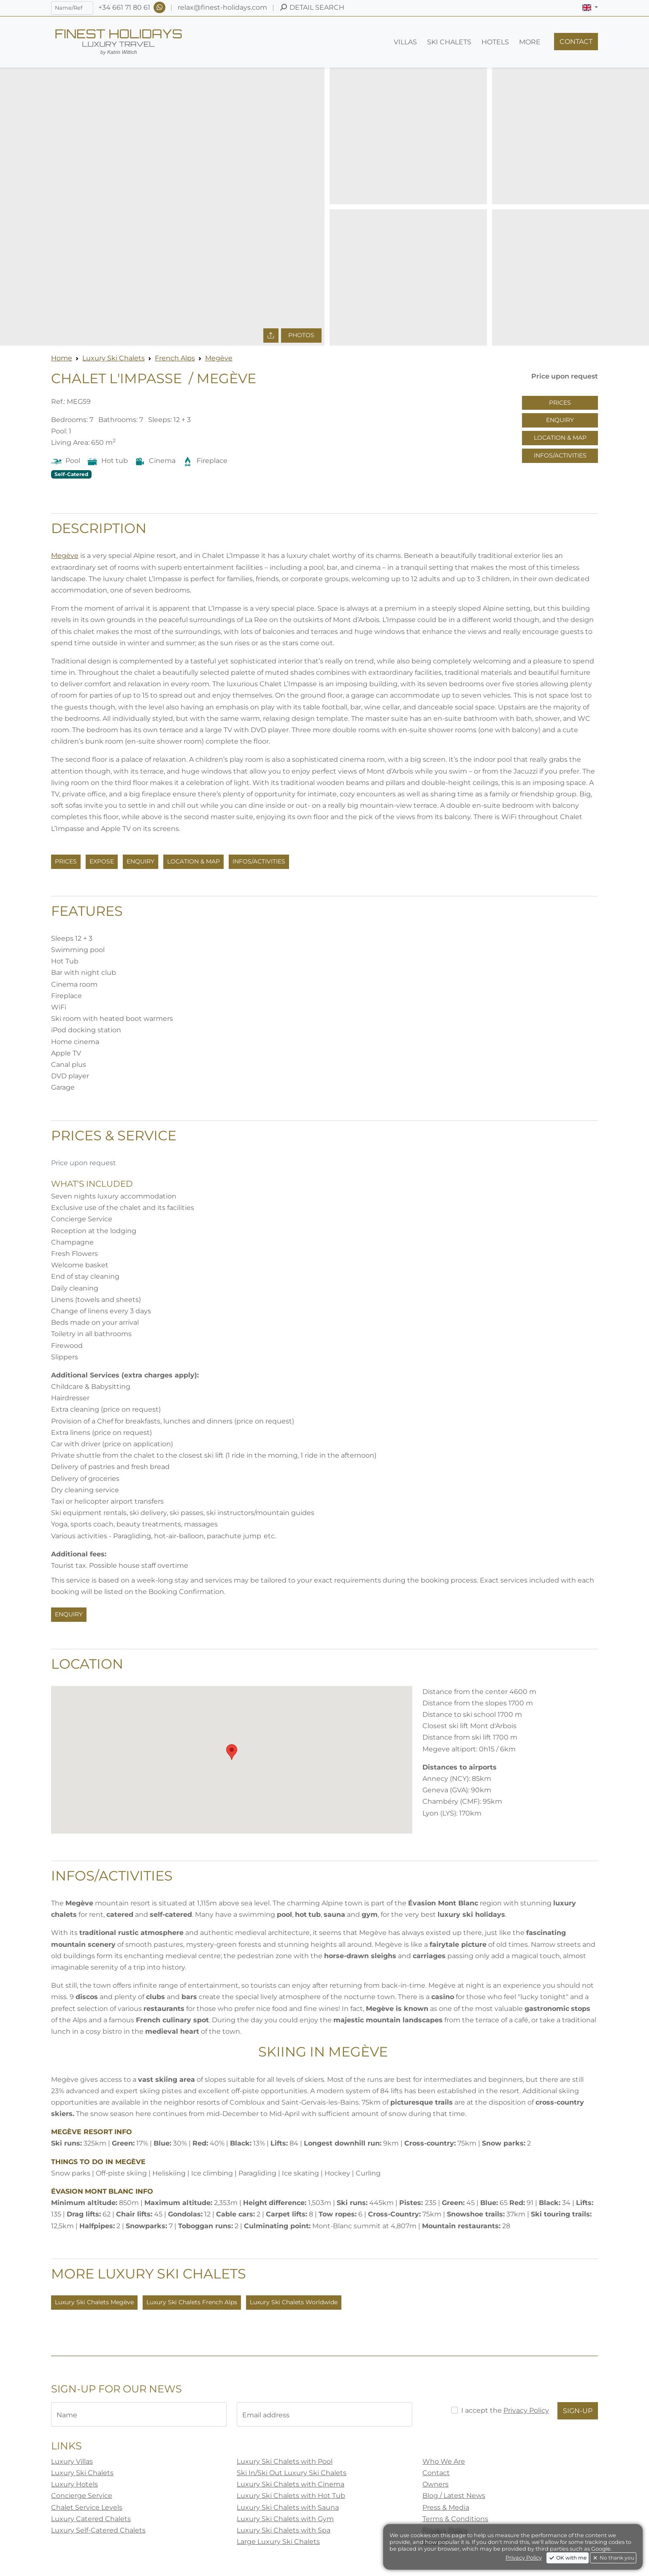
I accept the (505, 2410)
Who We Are (443, 2461)
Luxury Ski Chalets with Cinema (290, 2484)
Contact (436, 2473)
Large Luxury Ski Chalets (278, 2542)
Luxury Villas (72, 2461)
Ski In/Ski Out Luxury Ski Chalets (291, 2473)
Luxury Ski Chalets (113, 358)
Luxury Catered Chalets (91, 2519)
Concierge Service (81, 2496)
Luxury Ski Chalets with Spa (283, 2530)
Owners (435, 2484)
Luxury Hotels (74, 2484)
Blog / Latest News (453, 2496)
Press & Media (445, 2507)
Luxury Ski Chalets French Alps (191, 2302)
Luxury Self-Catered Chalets (98, 2530)
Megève (219, 358)
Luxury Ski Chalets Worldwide (294, 2302)
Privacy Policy (526, 2410)
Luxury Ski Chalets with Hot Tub (291, 2496)
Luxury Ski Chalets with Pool (285, 2461)
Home (61, 358)
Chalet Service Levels (86, 2507)
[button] (590, 7)
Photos (301, 335)
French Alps (175, 358)
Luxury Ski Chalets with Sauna (288, 2507)
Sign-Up (577, 2411)
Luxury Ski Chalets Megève (94, 2302)
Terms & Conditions (455, 2519)
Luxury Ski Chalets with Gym (285, 2519)
